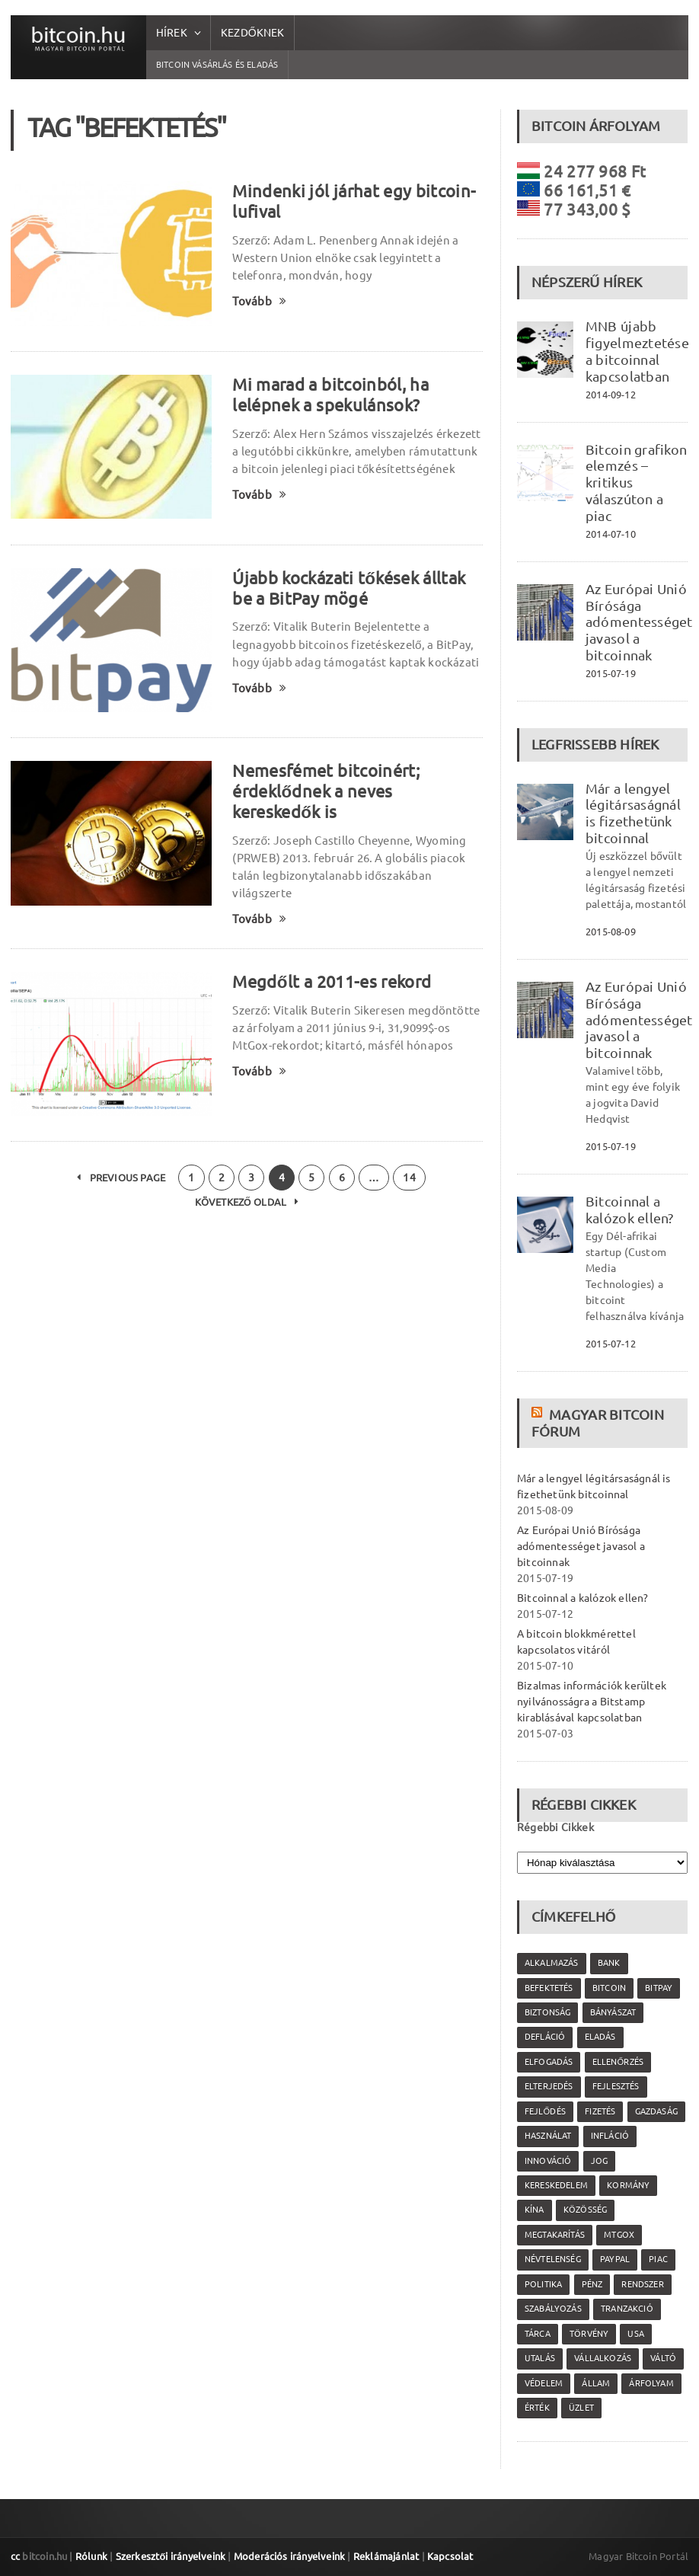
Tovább (259, 301)
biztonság (548, 2012)
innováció (548, 2160)
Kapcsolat (450, 2556)
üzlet (581, 2407)
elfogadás (549, 2061)
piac (658, 2259)
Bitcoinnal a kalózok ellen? (630, 1210)
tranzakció (627, 2308)
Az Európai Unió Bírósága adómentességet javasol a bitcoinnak (639, 622)
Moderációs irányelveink (289, 2556)
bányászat (613, 2012)
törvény (589, 2333)
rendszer (642, 2284)
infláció (610, 2135)
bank (609, 1962)
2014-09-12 (611, 394)
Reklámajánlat (386, 2556)
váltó (663, 2358)
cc (15, 2556)
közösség (585, 2209)
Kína (534, 2209)
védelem (544, 2383)
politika (543, 2284)
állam (596, 2383)
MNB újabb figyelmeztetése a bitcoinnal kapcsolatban (637, 350)
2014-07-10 (611, 534)
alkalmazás (552, 1962)
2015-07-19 (611, 673)
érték (537, 2407)
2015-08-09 (611, 931)
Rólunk (91, 2556)
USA (635, 2333)
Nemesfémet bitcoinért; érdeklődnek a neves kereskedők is (325, 791)
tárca (538, 2333)
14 (409, 1177)
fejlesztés (616, 2086)
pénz (592, 2284)
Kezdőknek (253, 33)
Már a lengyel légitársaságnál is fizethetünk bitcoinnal (633, 813)
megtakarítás (555, 2234)
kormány (628, 2185)
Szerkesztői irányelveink (171, 2556)
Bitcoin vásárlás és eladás (217, 64)
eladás (600, 2036)
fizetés (600, 2111)
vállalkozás (602, 2358)
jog (599, 2160)
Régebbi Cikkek (555, 1827)
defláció (545, 2036)
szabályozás (553, 2308)
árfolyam (651, 2383)
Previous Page (121, 1177)
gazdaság (656, 2111)
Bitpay (658, 1988)
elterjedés (549, 2086)
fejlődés (545, 2111)
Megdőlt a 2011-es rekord (331, 981)
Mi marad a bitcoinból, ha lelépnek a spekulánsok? (330, 394)
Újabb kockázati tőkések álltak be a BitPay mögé (348, 588)
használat (548, 2135)
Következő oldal (247, 1202)
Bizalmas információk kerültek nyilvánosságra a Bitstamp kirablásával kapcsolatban (591, 1702)
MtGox (619, 2234)
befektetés (549, 1988)
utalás (540, 2358)
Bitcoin (609, 1988)
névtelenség (553, 2259)
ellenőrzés (617, 2061)
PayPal (615, 2259)
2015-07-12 (611, 1343)
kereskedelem (556, 2185)
